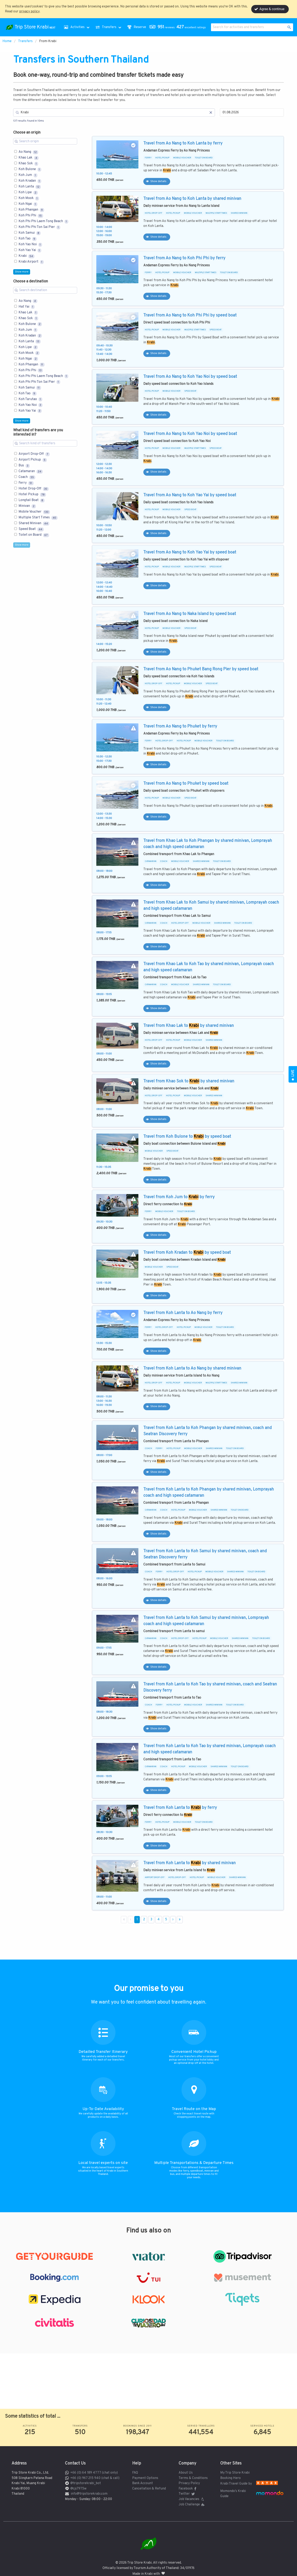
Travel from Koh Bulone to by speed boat (187, 1136)
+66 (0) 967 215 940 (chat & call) (94, 2478)
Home (7, 41)
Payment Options (145, 2478)
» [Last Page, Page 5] (179, 1919)
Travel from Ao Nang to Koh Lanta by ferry (183, 143)
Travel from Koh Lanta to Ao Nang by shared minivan (192, 1368)
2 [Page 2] (144, 1919)
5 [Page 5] (166, 1919)
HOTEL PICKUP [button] (162, 158)
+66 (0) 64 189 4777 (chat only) (94, 2473)
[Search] (114, 112)
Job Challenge (192, 2504)
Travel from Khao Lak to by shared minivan (188, 1026)
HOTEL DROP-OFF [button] (153, 213)
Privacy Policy (189, 2483)
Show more (21, 272)
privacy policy (29, 11)
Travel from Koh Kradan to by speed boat (187, 1252)
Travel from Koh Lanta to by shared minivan (189, 1863)
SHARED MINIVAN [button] (239, 213)
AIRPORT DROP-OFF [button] (155, 1877)
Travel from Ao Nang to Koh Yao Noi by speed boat (190, 376)
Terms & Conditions (193, 2478)
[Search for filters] (45, 141)
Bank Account (142, 2483)
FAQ (135, 2473)
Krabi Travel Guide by (236, 2484)
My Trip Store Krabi (235, 2473)
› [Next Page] (172, 1919)
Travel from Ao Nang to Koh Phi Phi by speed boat (190, 315)
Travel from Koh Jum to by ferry (179, 1197)
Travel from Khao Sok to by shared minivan (188, 1081)
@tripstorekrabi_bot (85, 2483)
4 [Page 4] (158, 1919)
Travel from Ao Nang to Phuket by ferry (180, 726)
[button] (178, 27)
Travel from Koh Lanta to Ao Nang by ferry (183, 1313)
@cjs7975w (78, 2489)
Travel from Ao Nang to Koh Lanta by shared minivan (192, 198)
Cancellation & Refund (149, 2489)
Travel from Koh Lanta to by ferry (180, 1808)
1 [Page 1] (137, 1919)
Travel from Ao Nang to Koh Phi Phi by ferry (184, 258)
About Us (186, 2473)
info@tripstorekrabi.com (89, 2494)
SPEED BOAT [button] (216, 330)
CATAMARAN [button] (150, 861)
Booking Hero (230, 2478)
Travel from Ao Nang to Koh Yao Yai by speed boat (189, 495)
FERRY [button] (148, 158)
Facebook (188, 2488)
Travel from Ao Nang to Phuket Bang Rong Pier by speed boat (200, 669)
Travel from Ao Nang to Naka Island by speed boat (189, 614)
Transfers (25, 41)
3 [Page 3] (151, 1919)
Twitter (187, 2493)
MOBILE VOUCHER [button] (182, 158)
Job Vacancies (192, 2499)
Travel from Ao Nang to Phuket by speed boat (185, 783)
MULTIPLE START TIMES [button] (216, 213)
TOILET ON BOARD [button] (204, 158)
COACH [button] (163, 861)
